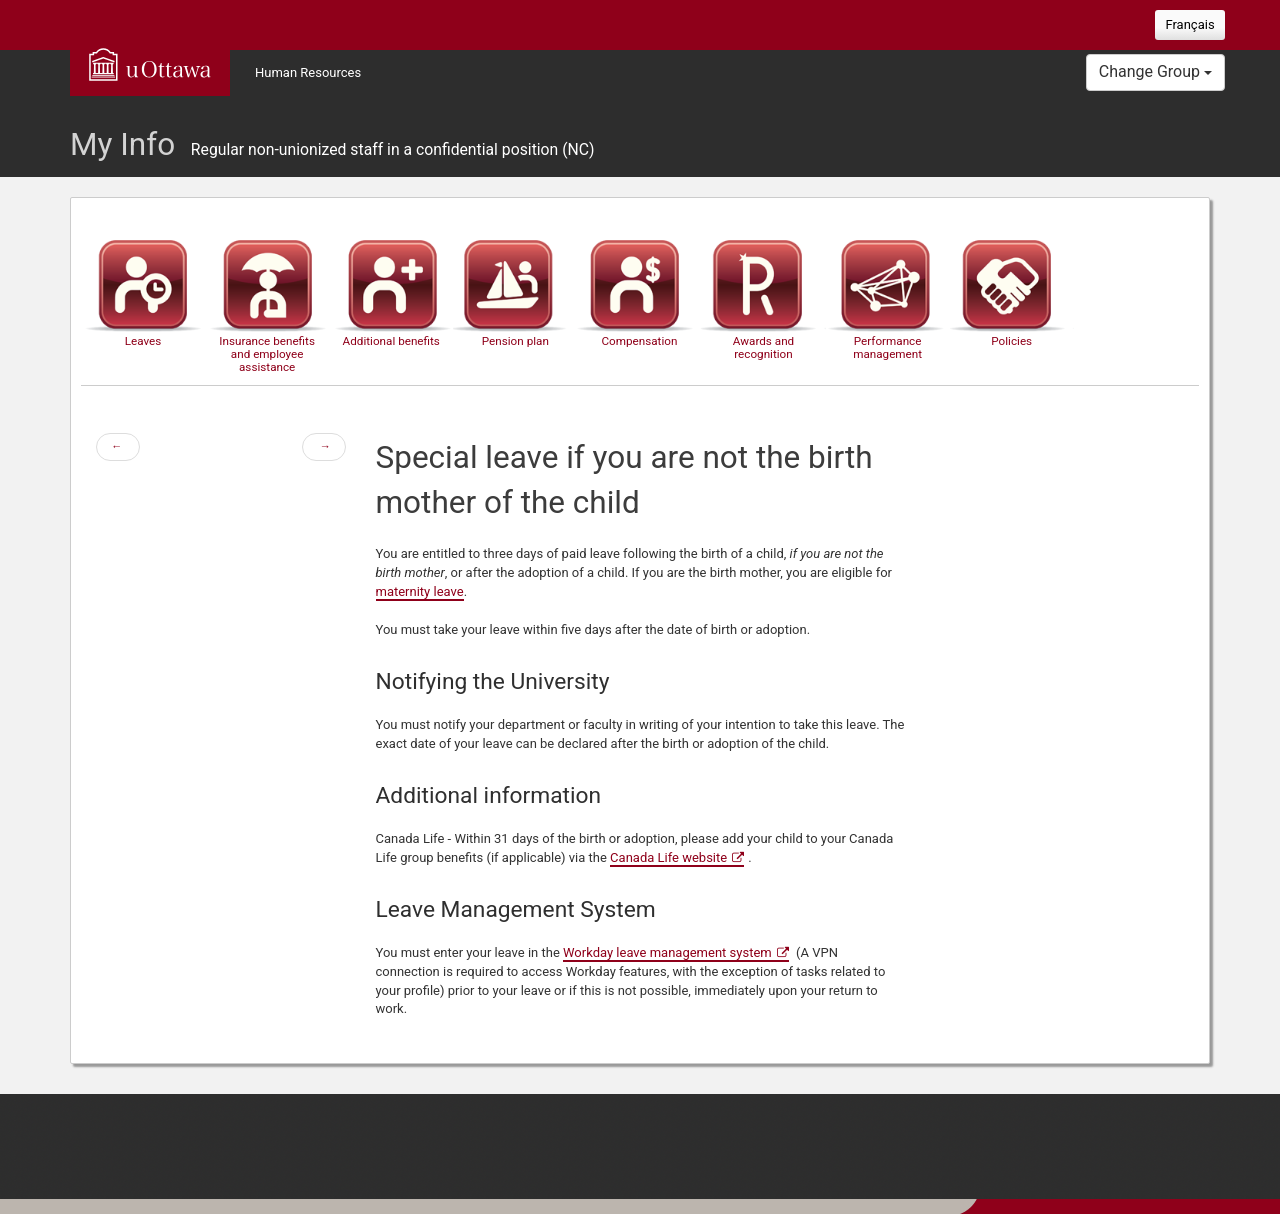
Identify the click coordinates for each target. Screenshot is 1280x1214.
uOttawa (150, 64)
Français (1189, 24)
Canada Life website (668, 857)
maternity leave (420, 591)
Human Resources (308, 72)
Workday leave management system (667, 952)
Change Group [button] (1155, 71)
